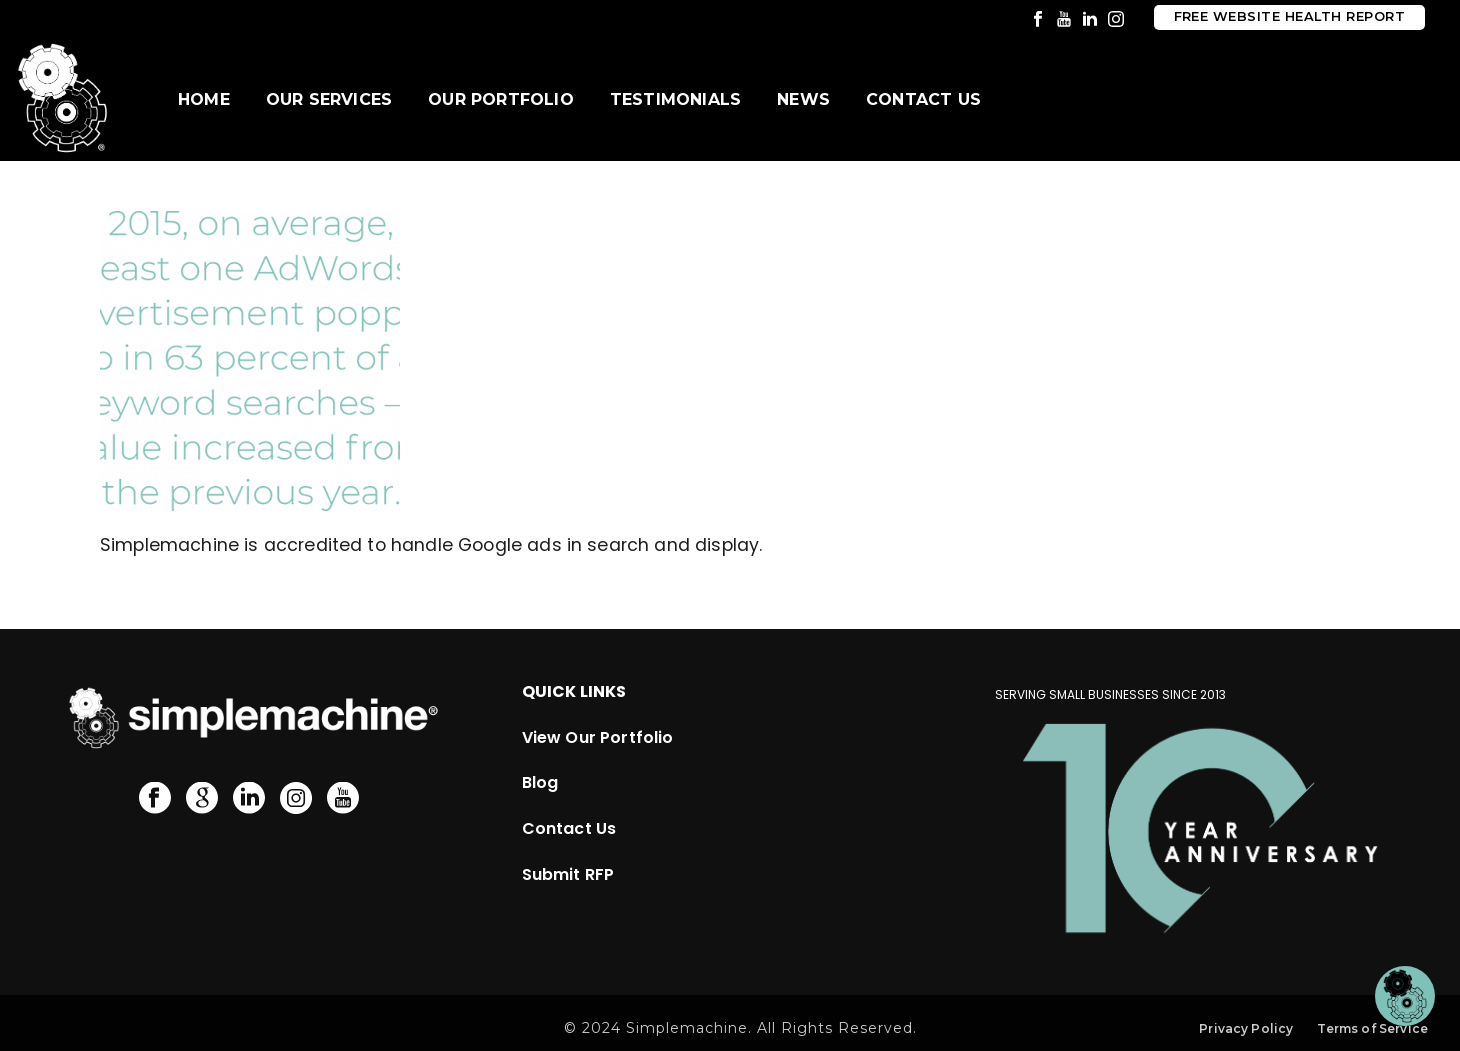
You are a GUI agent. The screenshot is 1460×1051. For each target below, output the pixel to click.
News (803, 99)
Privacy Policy (1246, 1028)
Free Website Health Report (1289, 16)
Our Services (329, 99)
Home (204, 99)
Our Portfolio (501, 99)
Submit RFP (568, 874)
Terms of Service (1372, 1028)
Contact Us (923, 99)
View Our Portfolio (598, 737)
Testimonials (675, 99)
